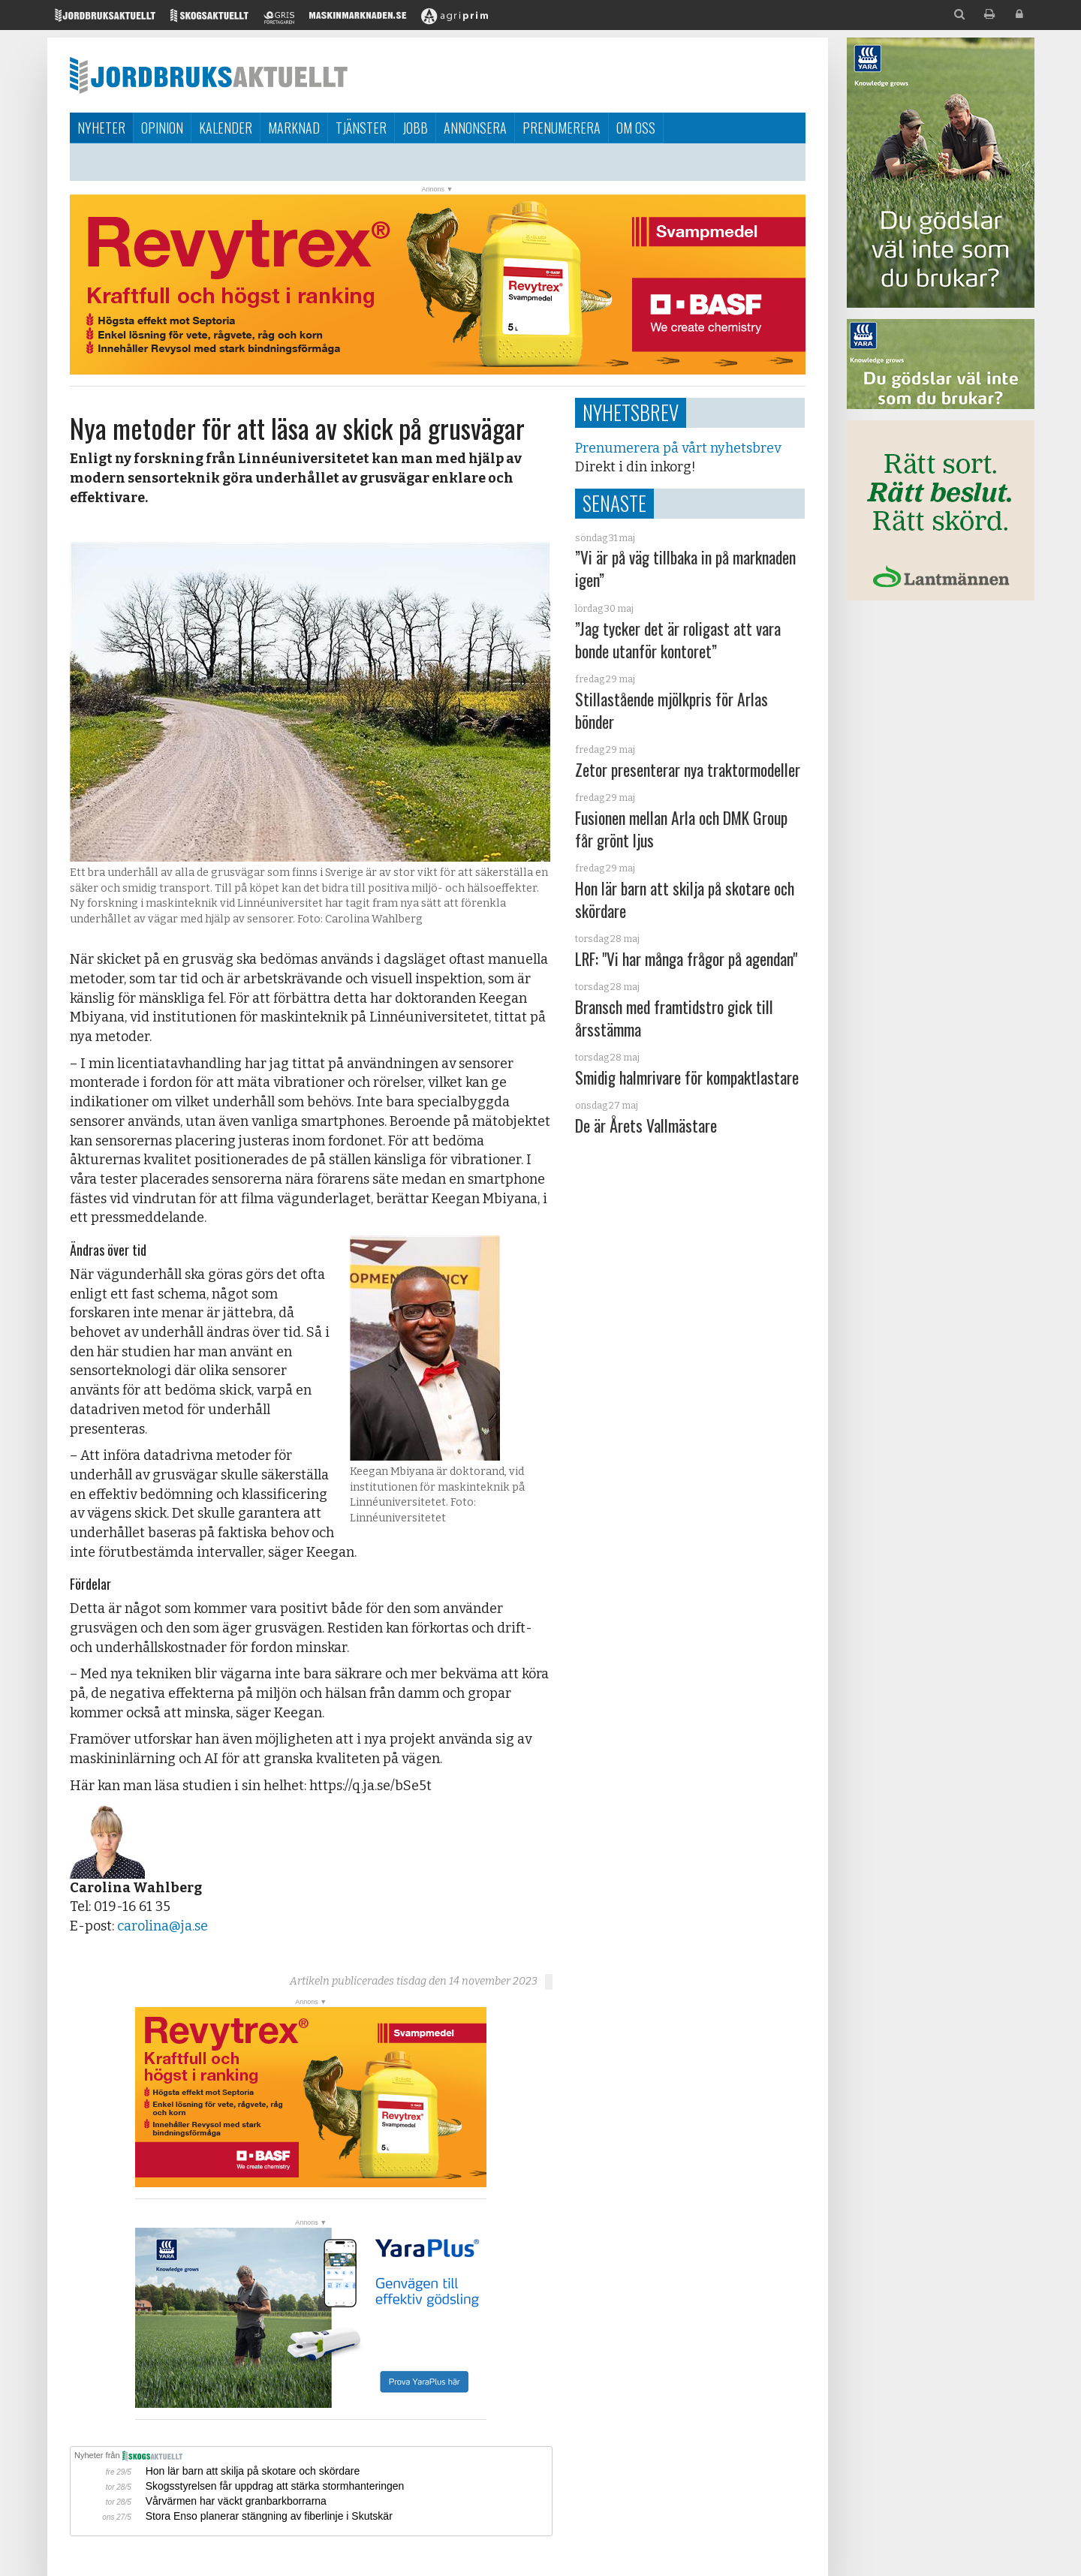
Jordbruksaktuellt (209, 75)
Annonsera (475, 127)
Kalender (225, 127)
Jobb (415, 127)
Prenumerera (561, 127)
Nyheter (101, 127)
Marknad (294, 127)
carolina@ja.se (162, 1926)
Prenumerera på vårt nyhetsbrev (678, 448)
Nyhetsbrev (631, 412)
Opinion (162, 127)
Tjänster (361, 127)
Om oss (635, 127)
